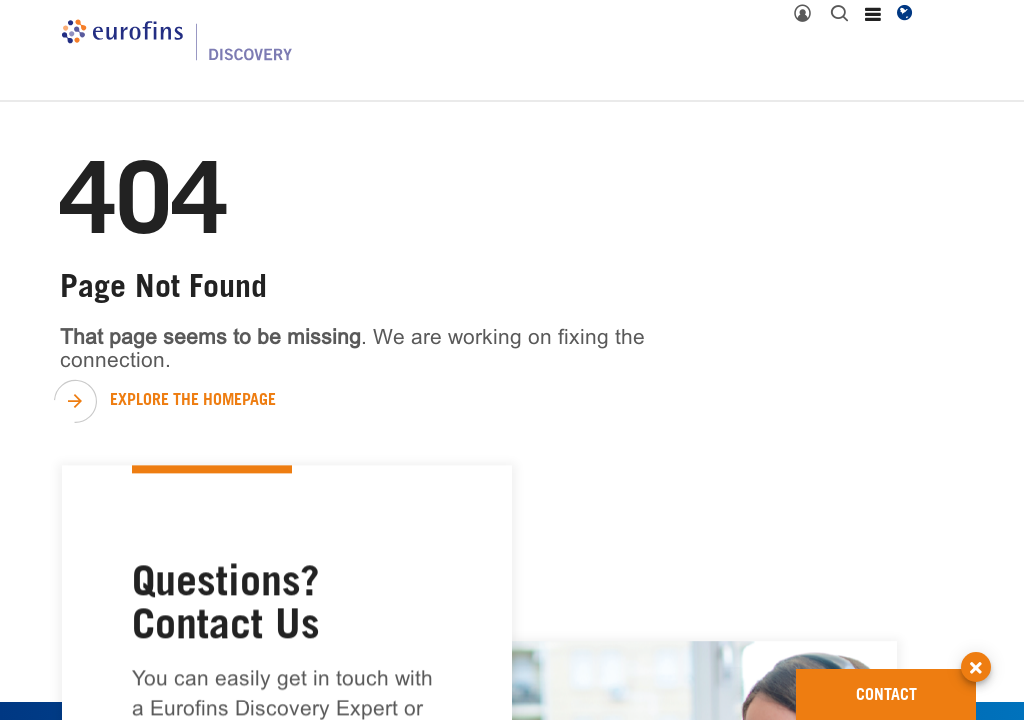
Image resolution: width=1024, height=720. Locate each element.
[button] (976, 649)
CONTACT (916, 686)
